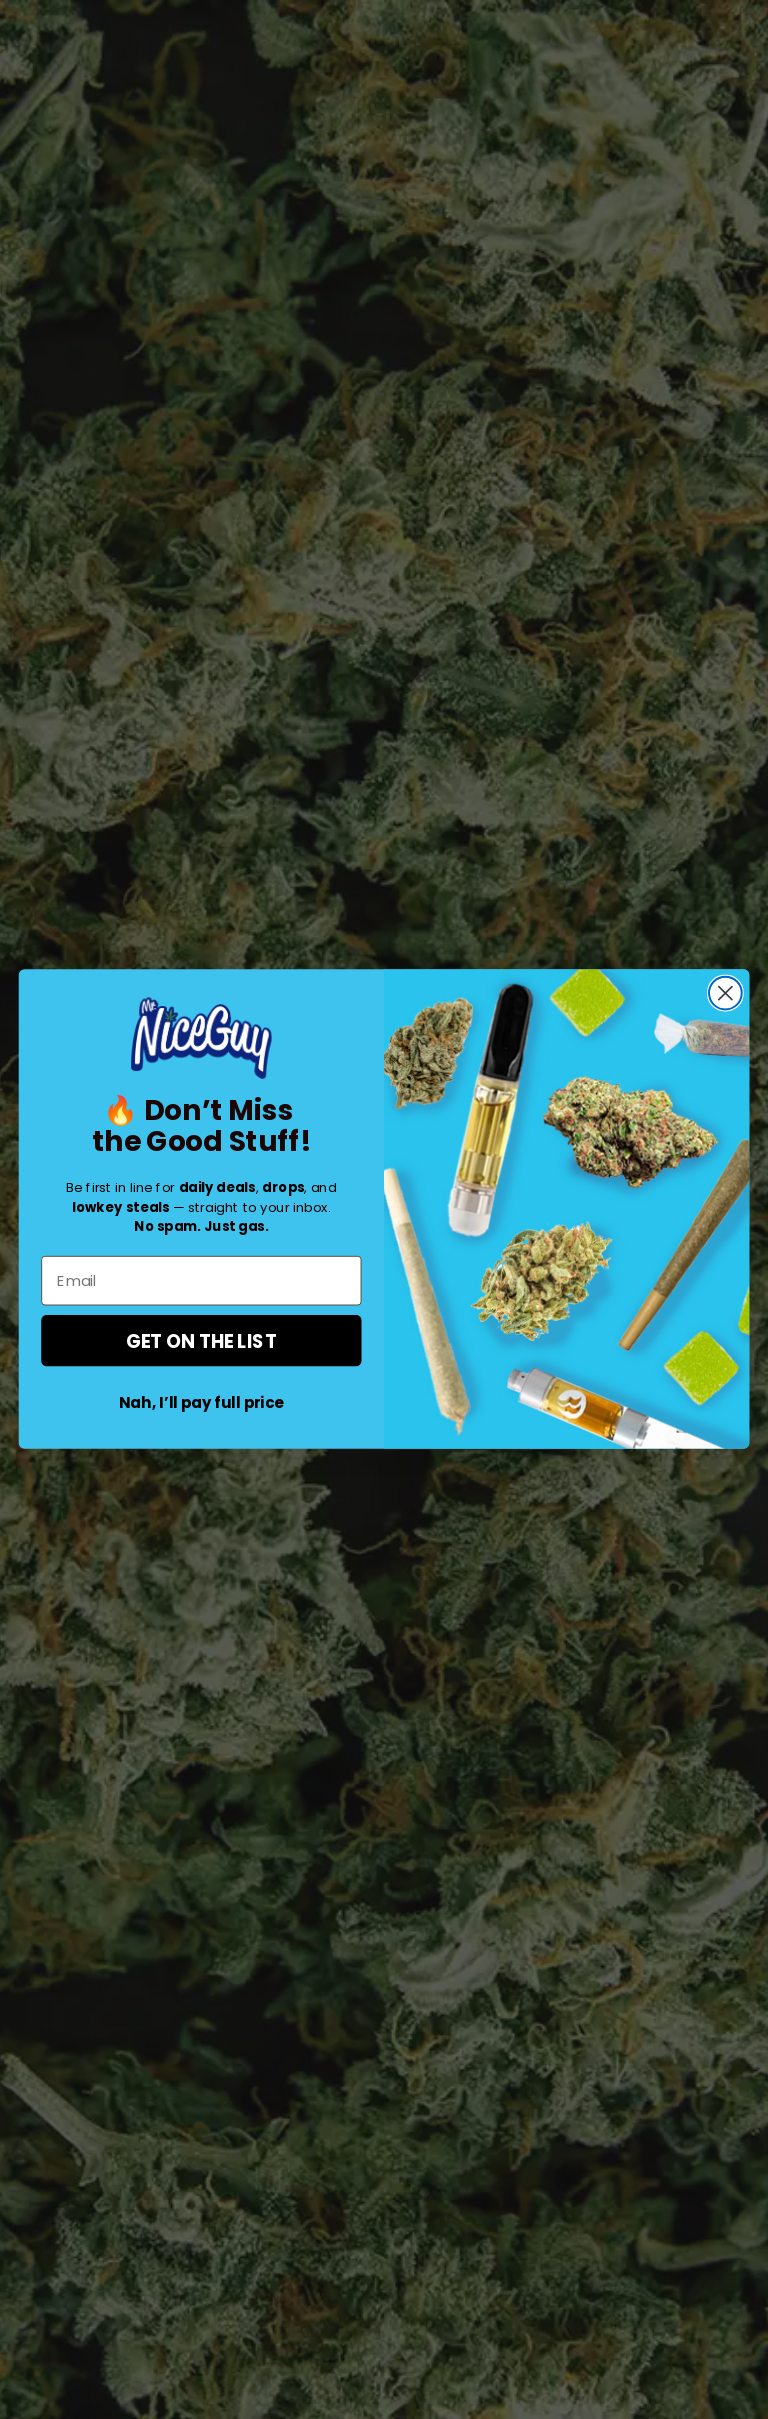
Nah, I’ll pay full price (201, 1403)
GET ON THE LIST (201, 1341)
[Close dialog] (725, 993)
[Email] (201, 1281)
